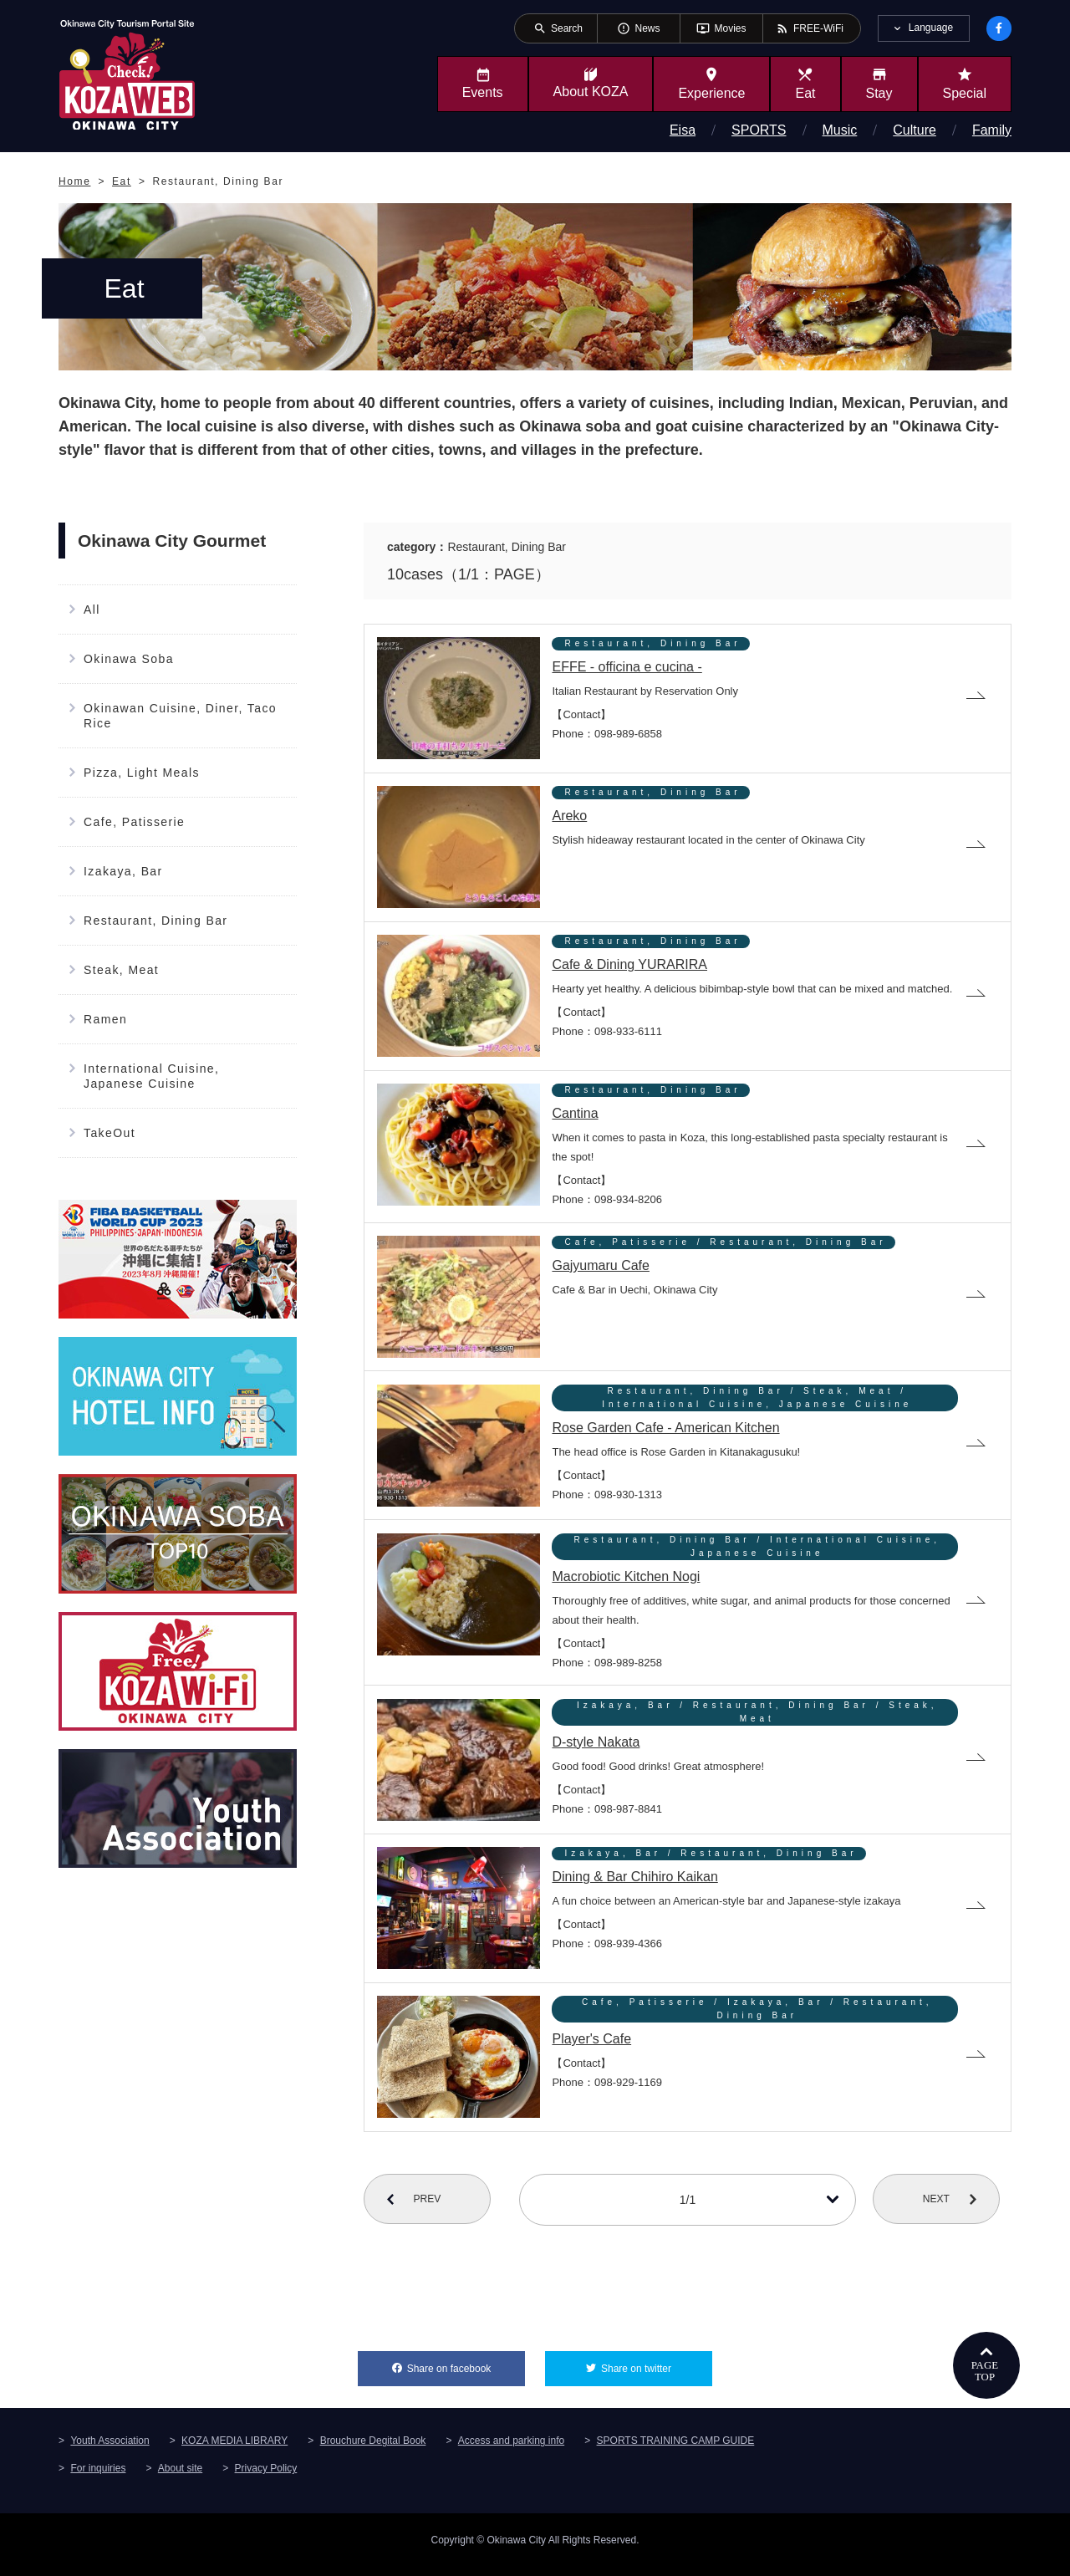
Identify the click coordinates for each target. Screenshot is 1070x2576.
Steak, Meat (121, 970)
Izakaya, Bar (123, 871)
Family (991, 130)
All (92, 609)
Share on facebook (466, 2372)
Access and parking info (511, 2450)
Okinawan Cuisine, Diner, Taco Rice (180, 715)
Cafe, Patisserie (134, 822)
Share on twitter (656, 2372)
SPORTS (759, 130)
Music (840, 130)
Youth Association (109, 2450)
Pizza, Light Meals (142, 772)
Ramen (105, 1019)
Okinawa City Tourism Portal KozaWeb (127, 74)
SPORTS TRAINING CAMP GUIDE (676, 2450)
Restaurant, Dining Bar (155, 920)
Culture (914, 130)
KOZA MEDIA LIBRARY (234, 2450)
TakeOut (109, 1133)
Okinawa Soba (129, 659)
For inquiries (97, 2477)
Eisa (683, 130)
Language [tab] (931, 27)
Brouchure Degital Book (373, 2450)
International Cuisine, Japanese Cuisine (151, 1076)
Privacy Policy (266, 2477)
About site (180, 2477)
